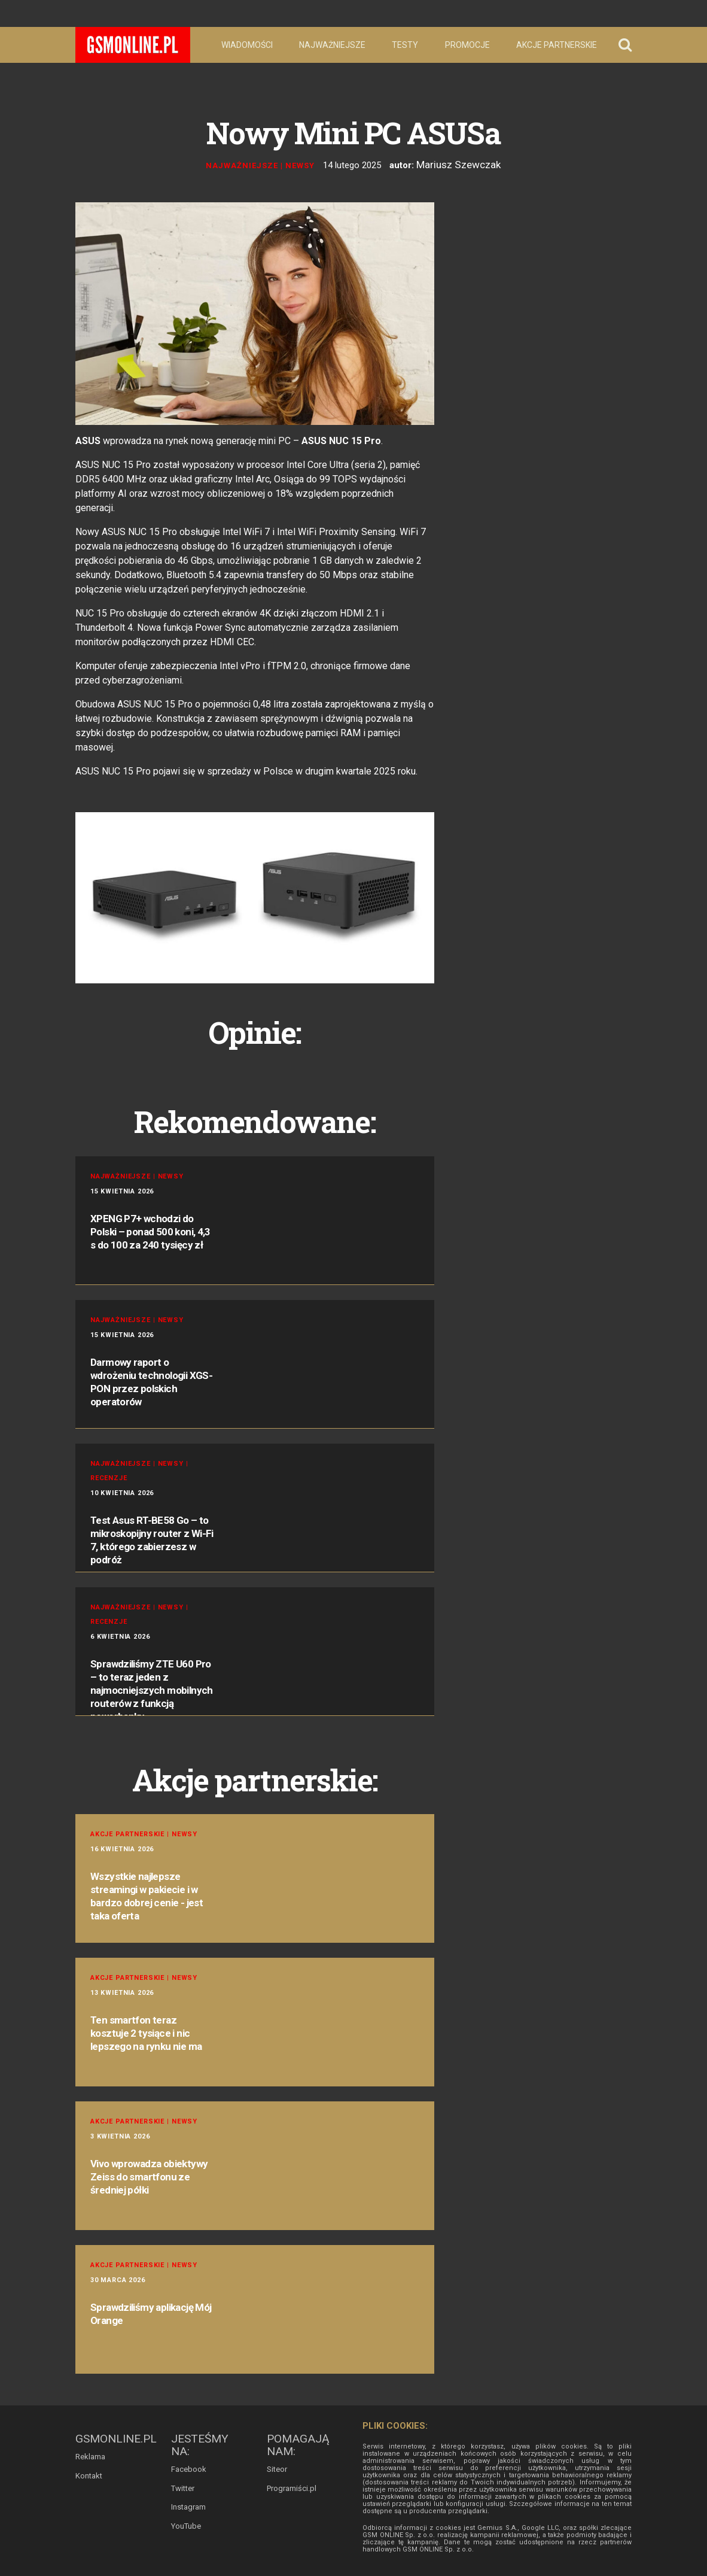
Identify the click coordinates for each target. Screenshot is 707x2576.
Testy (405, 45)
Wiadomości (247, 45)
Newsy (305, 164)
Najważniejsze (332, 45)
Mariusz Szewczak (458, 164)
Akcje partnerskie (556, 45)
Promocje (467, 45)
